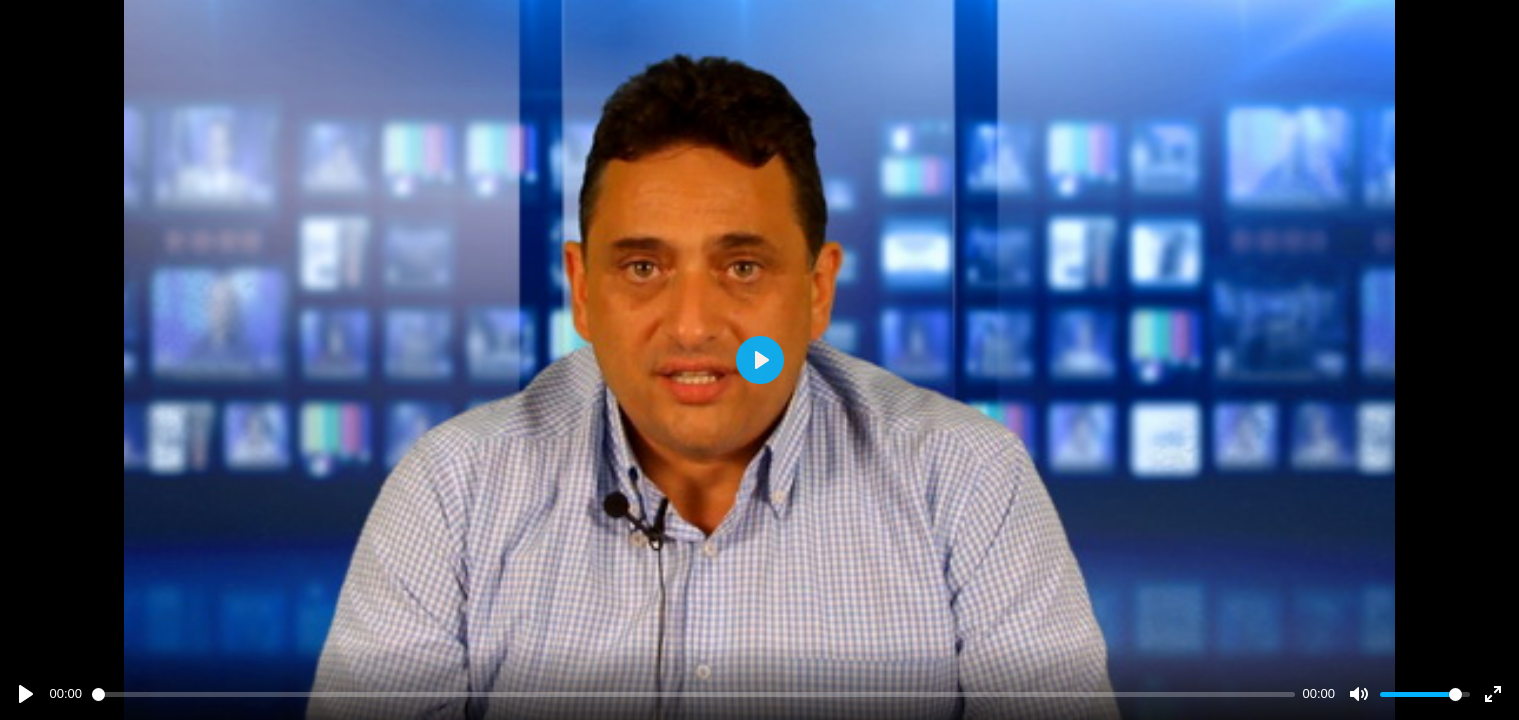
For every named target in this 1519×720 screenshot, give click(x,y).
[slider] (693, 694)
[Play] (26, 694)
